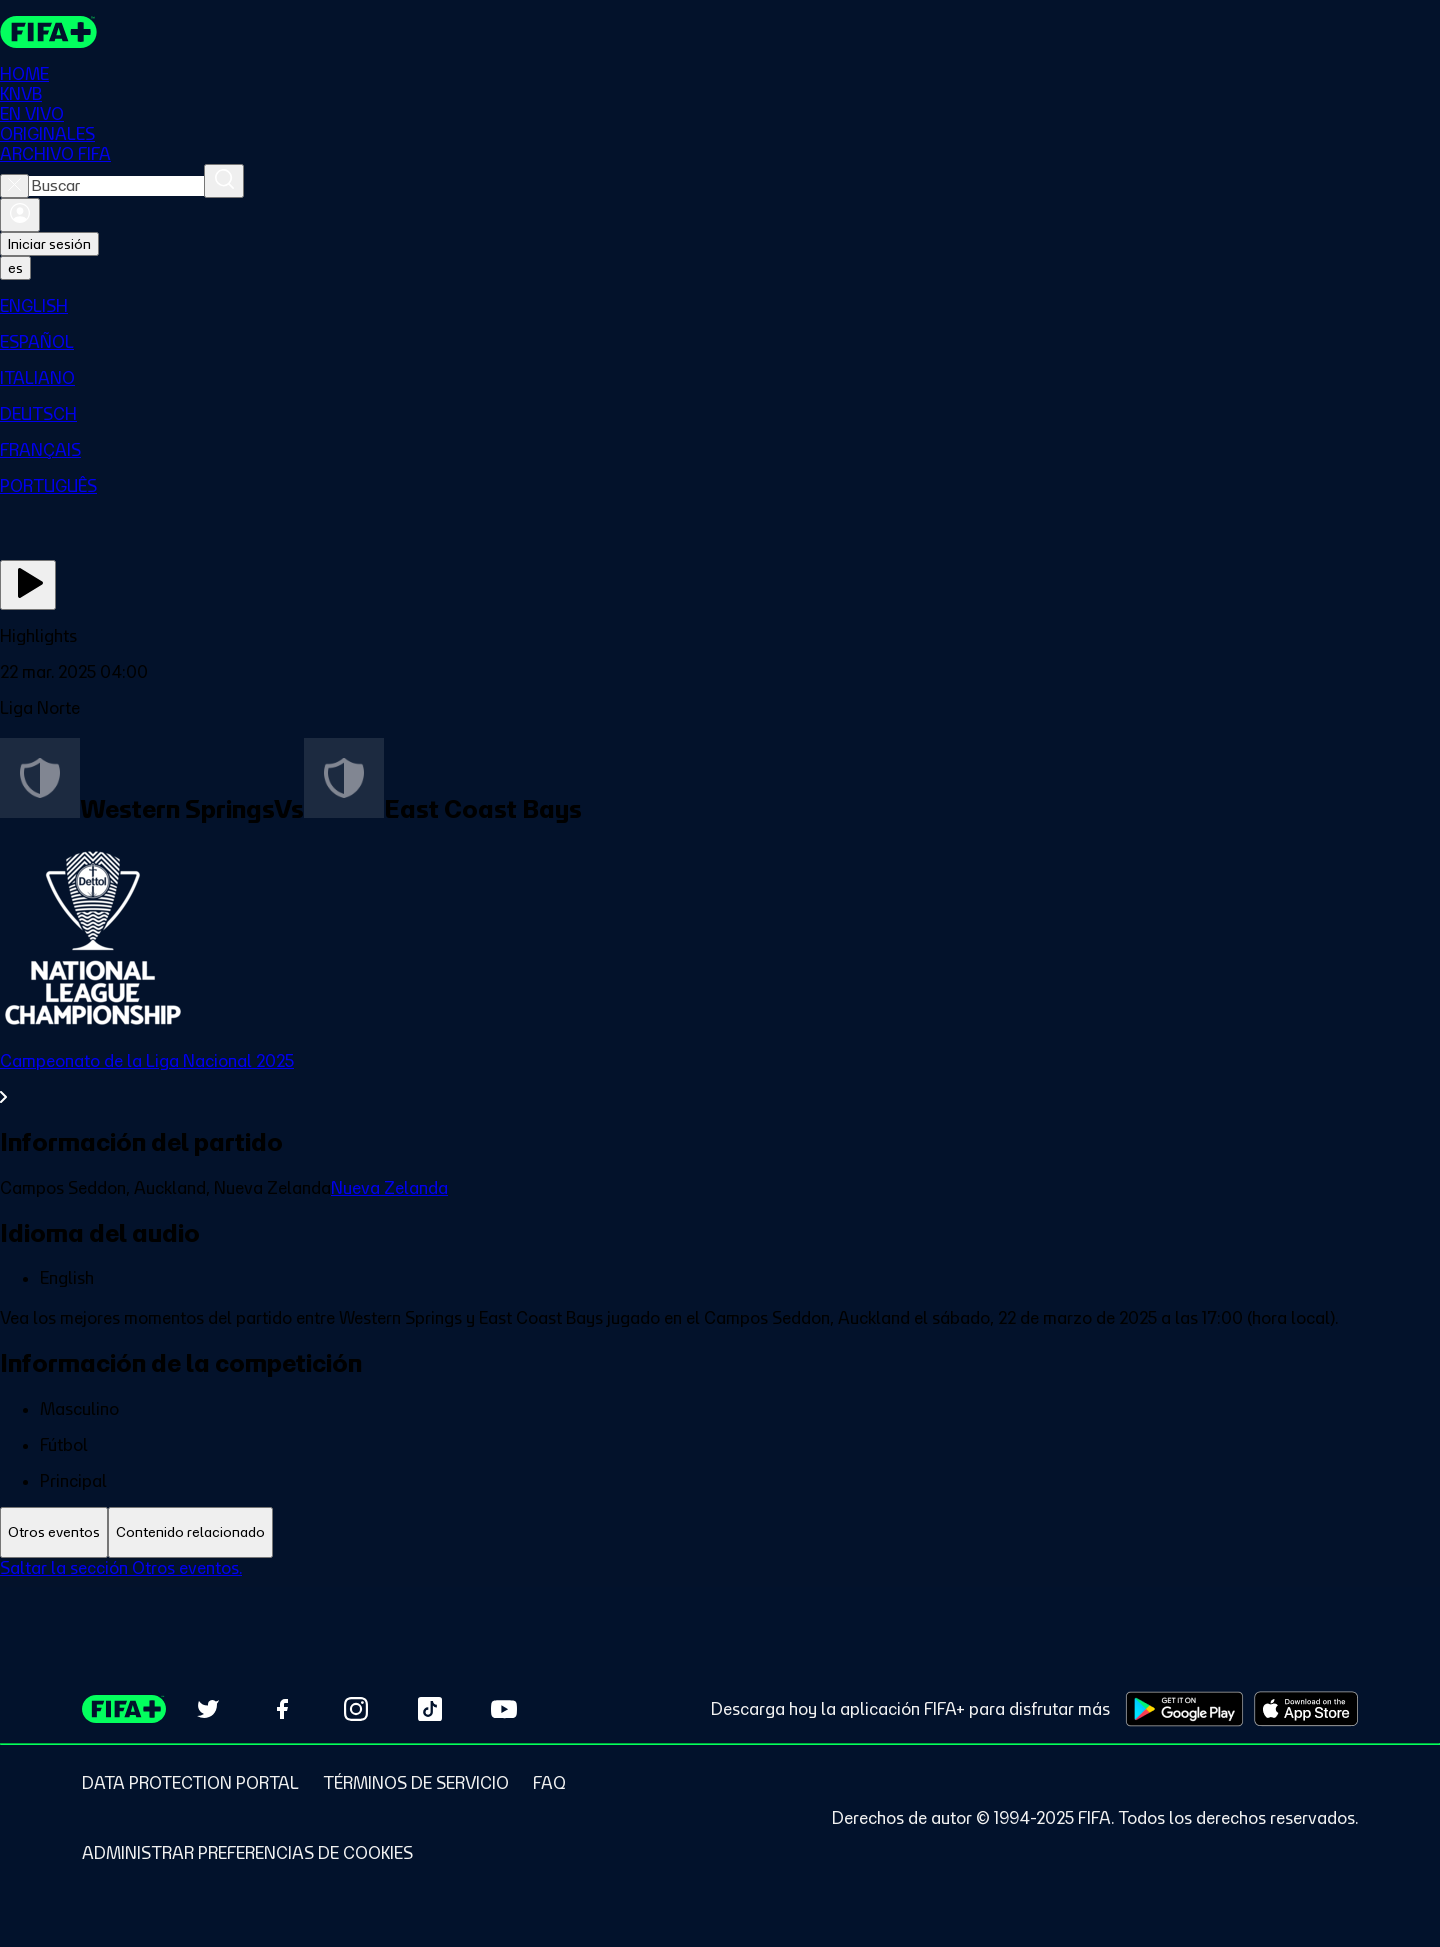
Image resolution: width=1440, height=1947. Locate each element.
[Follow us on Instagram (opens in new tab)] (356, 1709)
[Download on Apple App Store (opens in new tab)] (1306, 1709)
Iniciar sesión (49, 244)
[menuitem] (720, 306)
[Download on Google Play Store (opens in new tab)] (1184, 1709)
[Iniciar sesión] (20, 215)
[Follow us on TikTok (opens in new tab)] (430, 1709)
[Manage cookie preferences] (247, 1853)
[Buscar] (224, 181)
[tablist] (720, 1532)
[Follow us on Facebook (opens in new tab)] (282, 1709)
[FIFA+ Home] (48, 32)
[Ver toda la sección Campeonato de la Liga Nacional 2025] (720, 1079)
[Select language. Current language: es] (15, 268)
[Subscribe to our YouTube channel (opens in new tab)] (504, 1709)
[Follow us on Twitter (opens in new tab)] (208, 1709)
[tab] (54, 1532)
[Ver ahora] (28, 585)
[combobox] (116, 186)
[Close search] (14, 186)
